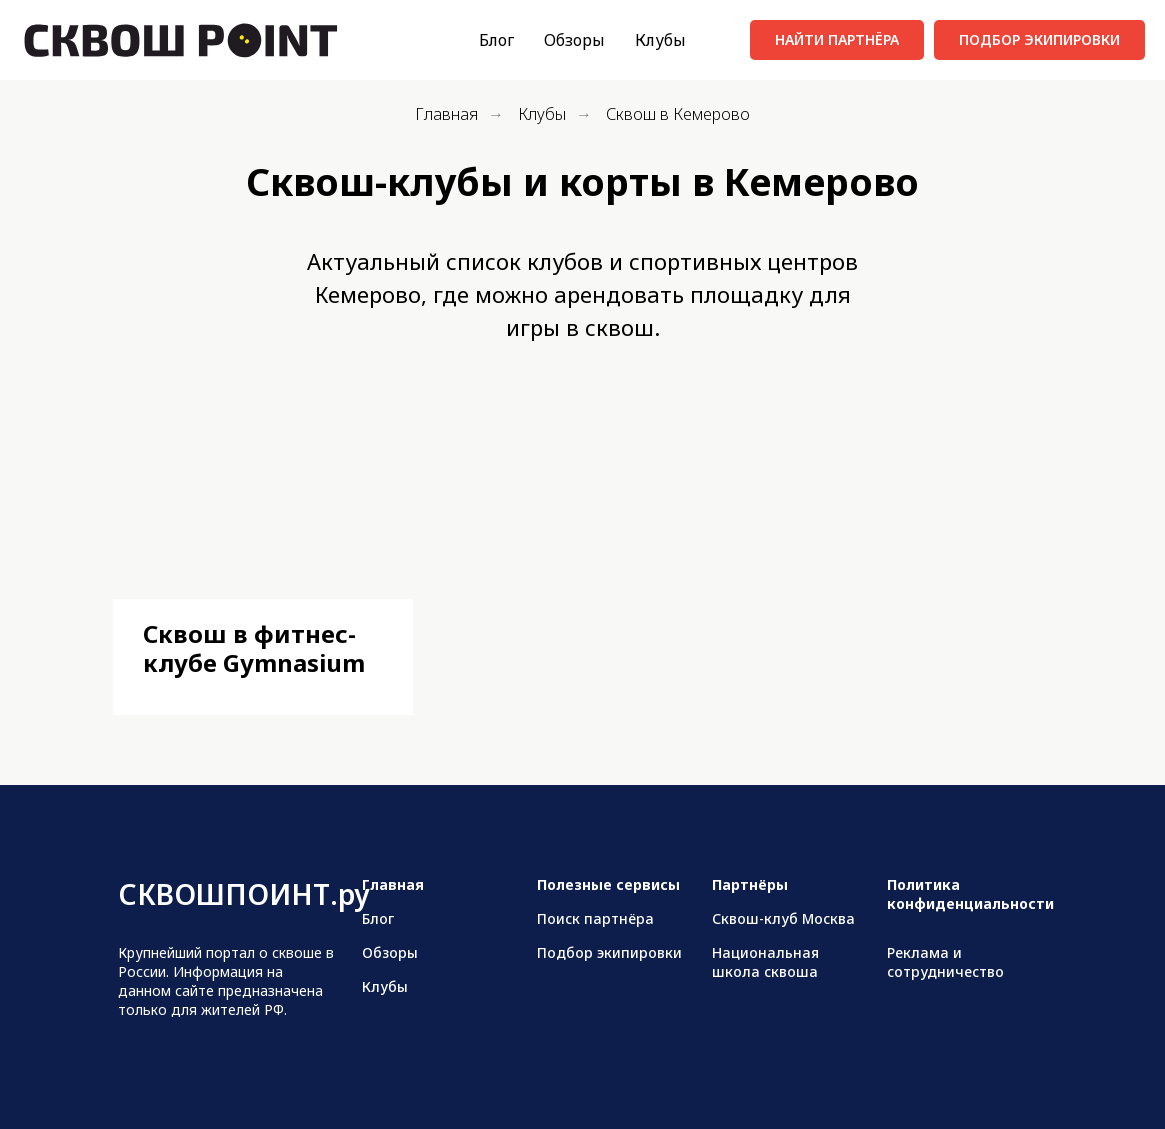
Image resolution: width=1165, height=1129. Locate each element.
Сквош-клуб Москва (783, 918)
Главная (446, 114)
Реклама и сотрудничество (945, 962)
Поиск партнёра (595, 918)
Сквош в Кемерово (678, 114)
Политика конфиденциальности (970, 894)
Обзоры (574, 40)
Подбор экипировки (609, 952)
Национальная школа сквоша (765, 962)
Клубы (660, 40)
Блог (496, 40)
